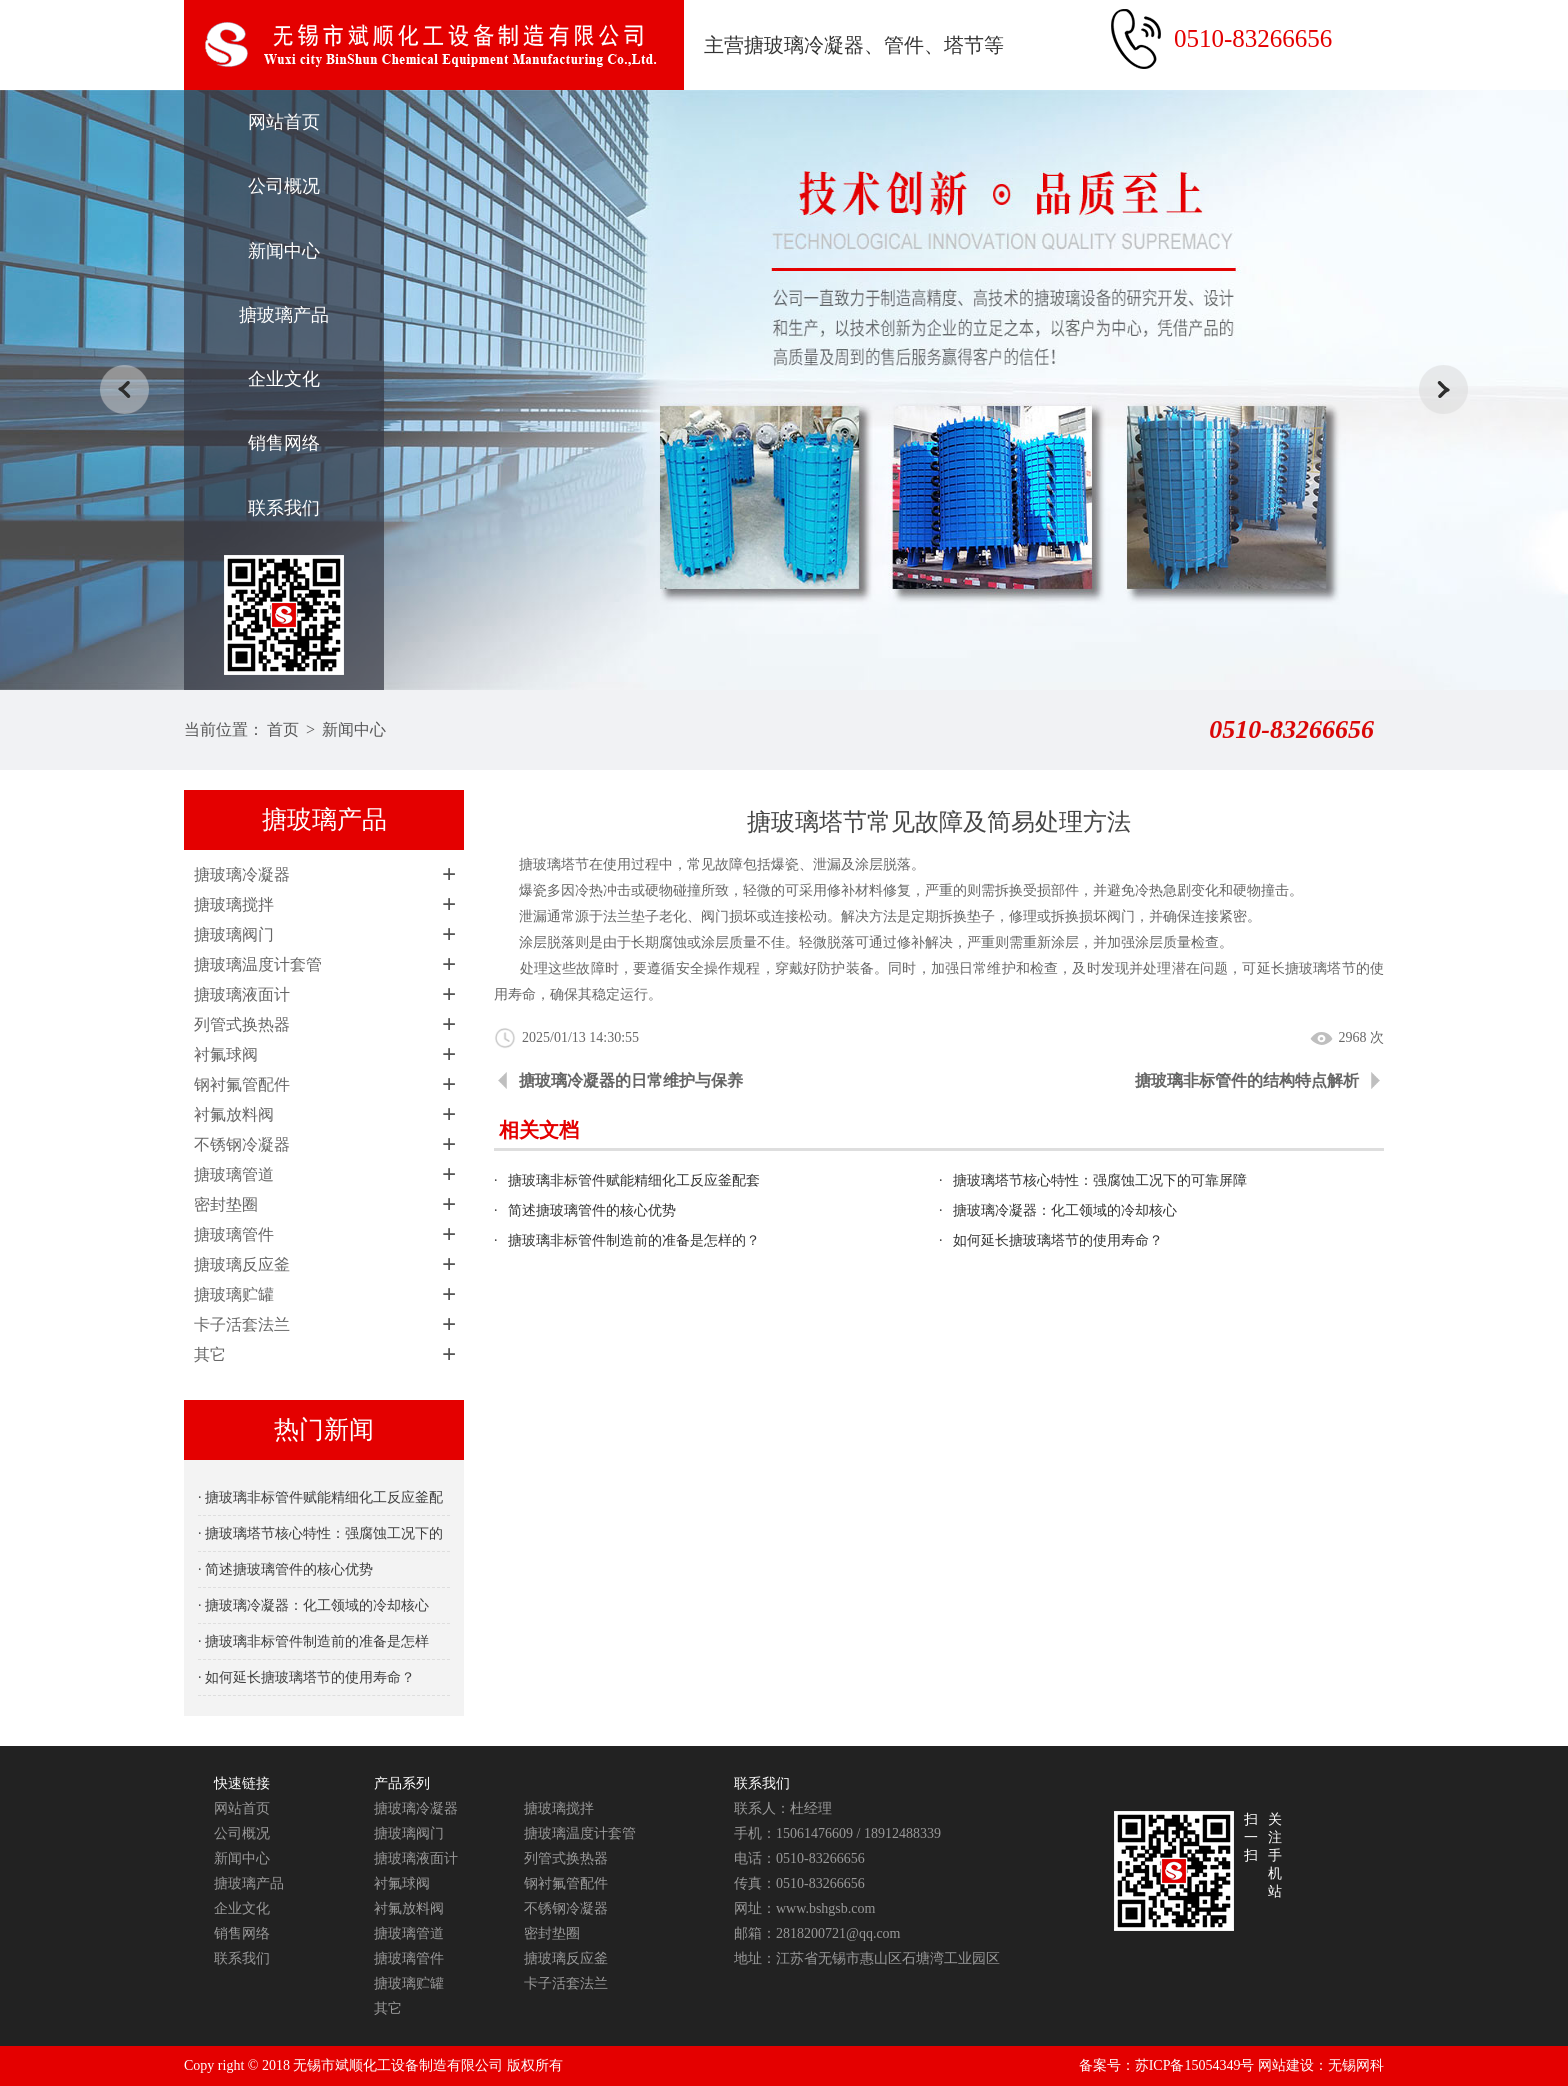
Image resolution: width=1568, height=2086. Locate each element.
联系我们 (284, 508)
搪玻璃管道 (234, 1174)
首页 (283, 729)
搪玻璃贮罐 (234, 1294)
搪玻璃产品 (284, 315)
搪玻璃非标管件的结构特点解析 (1247, 1080)
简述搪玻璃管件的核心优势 (592, 1210)
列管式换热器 (242, 1024)
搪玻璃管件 (234, 1234)
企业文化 (284, 379)
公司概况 (284, 186)
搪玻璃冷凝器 (242, 874)
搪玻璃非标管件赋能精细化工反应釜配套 (634, 1180)
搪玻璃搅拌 (234, 904)
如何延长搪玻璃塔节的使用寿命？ (1058, 1240)
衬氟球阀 (226, 1054)
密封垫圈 (226, 1204)
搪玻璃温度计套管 (258, 964)
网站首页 (284, 122)
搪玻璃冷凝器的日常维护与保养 (631, 1080)
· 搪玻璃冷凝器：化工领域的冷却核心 (313, 1605)
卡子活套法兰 (242, 1324)
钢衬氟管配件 (242, 1084)
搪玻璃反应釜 (242, 1264)
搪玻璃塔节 (1320, 968)
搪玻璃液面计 (242, 994)
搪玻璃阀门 (234, 934)
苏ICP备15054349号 (1195, 2065)
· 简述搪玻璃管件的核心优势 (285, 1569)
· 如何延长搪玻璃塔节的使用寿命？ (306, 1677)
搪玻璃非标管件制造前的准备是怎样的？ (634, 1240)
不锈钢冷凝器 (242, 1144)
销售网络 (284, 443)
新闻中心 (284, 251)
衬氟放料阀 (234, 1114)
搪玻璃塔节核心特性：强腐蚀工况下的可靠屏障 (1100, 1180)
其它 (210, 1354)
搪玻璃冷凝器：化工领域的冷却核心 (1065, 1210)
